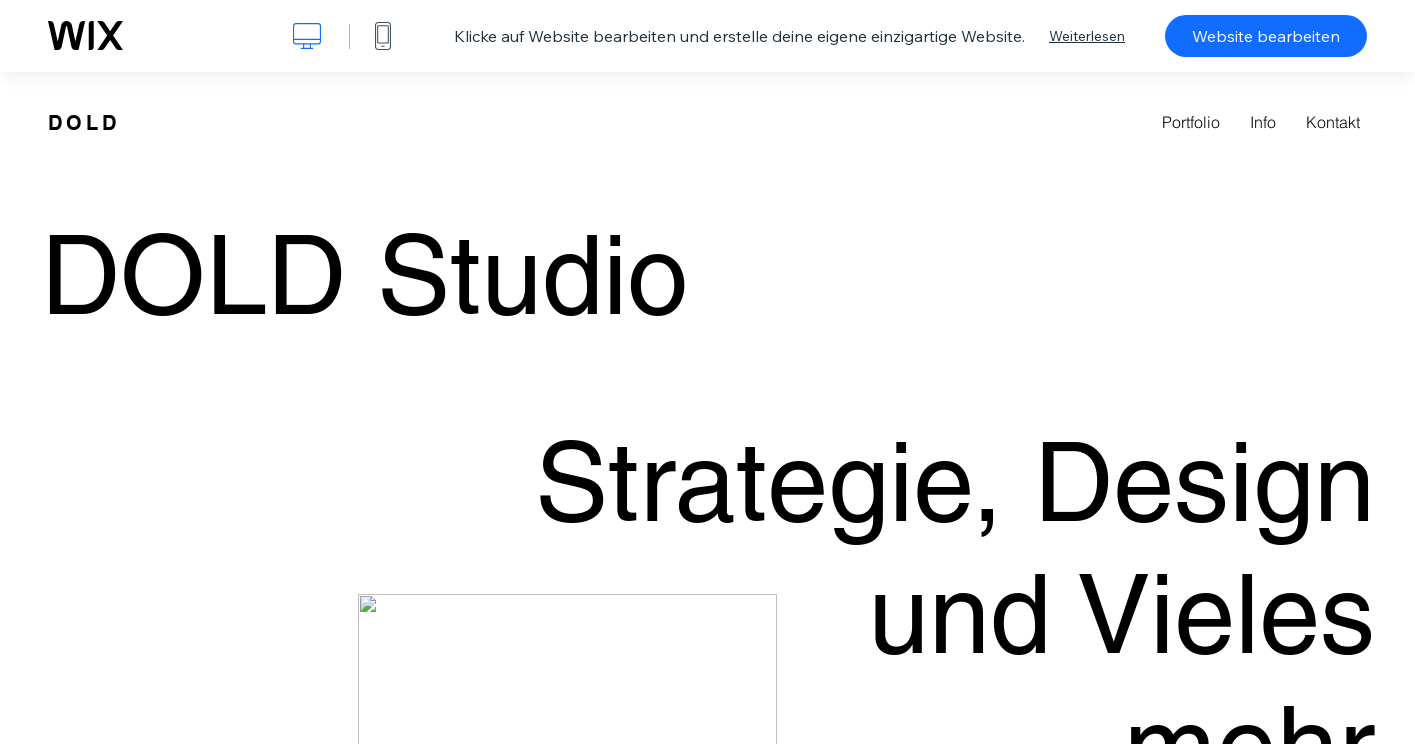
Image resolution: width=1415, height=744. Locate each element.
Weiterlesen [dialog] (1087, 36)
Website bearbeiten (1266, 36)
